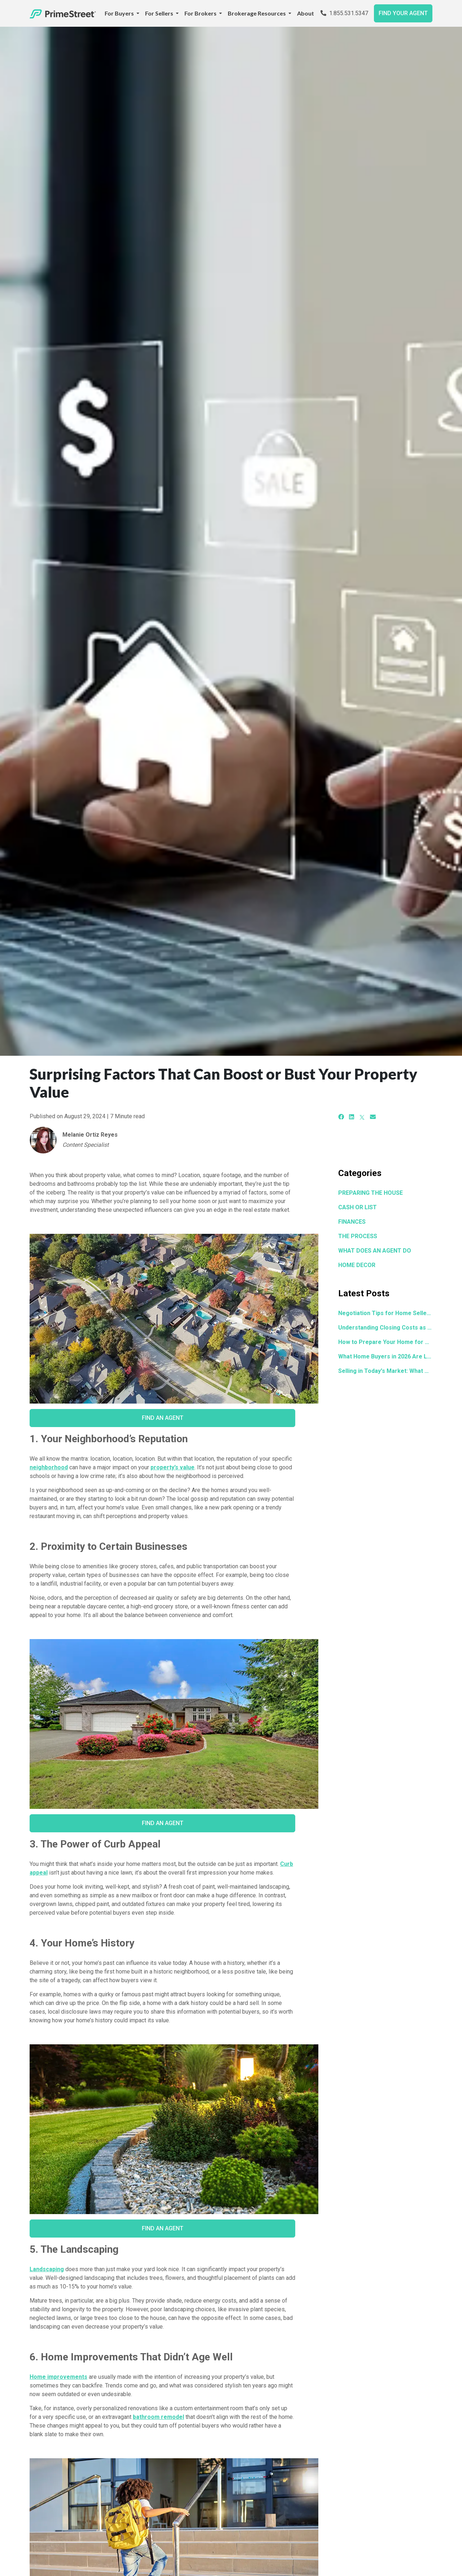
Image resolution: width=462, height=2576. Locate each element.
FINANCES (352, 1221)
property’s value (173, 1467)
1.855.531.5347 (344, 13)
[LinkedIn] (351, 1117)
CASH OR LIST (357, 1207)
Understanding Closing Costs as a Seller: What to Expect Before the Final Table (385, 1327)
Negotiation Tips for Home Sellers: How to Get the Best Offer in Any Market (385, 1313)
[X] (362, 1117)
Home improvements (58, 2376)
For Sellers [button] (159, 13)
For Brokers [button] (201, 13)
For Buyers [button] (120, 13)
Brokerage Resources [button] (257, 13)
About (305, 13)
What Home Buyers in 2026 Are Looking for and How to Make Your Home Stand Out (385, 1356)
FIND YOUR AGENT (403, 13)
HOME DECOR (356, 1265)
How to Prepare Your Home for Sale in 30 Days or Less (385, 1342)
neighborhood (49, 1467)
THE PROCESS (357, 1236)
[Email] (373, 1117)
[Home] (63, 13)
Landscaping (47, 2269)
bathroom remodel (158, 2416)
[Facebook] (341, 1117)
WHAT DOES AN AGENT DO (374, 1250)
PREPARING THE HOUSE (370, 1192)
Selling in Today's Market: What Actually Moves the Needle (385, 1370)
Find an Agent (162, 1417)
